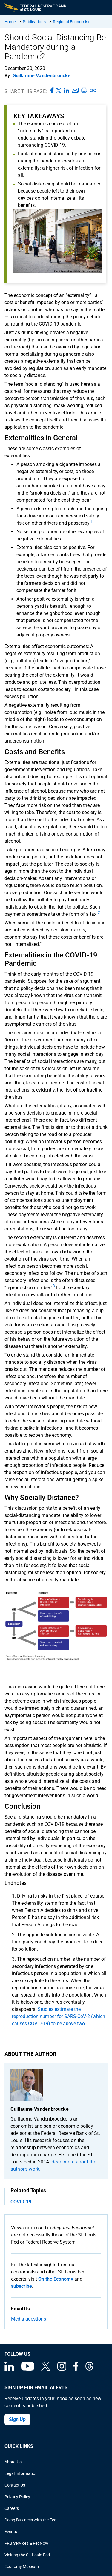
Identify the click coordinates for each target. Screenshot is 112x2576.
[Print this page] (84, 90)
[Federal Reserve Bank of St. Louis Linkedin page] (9, 2369)
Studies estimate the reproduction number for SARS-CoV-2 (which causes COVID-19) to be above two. (58, 2016)
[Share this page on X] (58, 90)
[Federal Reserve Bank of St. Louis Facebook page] (75, 2369)
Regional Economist (71, 21)
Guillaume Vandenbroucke (42, 75)
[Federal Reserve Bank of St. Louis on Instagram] (61, 2369)
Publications (34, 21)
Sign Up (17, 2419)
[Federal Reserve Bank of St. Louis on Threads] (89, 2369)
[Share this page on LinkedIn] (66, 90)
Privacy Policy (17, 2496)
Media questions (28, 2319)
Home (10, 21)
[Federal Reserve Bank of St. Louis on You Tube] (27, 2369)
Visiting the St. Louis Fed (27, 2554)
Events (10, 2531)
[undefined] (91, 523)
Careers (11, 2508)
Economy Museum (21, 2566)
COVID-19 (20, 2202)
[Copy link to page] (93, 90)
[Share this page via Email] (75, 90)
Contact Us (14, 2485)
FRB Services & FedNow (26, 2543)
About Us (13, 2461)
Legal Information (21, 2473)
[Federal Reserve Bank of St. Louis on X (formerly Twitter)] (45, 2369)
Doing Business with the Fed (30, 2520)
